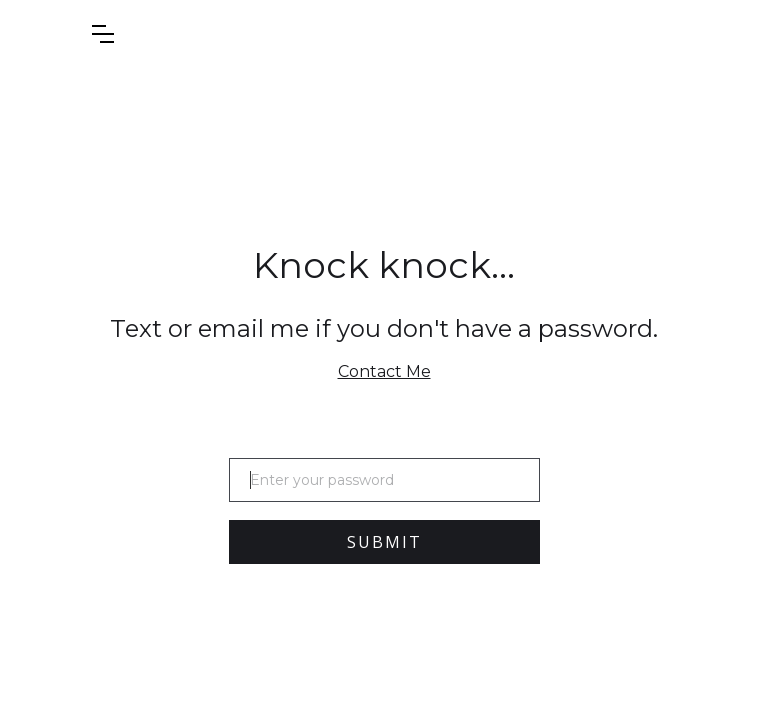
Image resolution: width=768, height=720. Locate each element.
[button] (153, 34)
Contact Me (384, 371)
